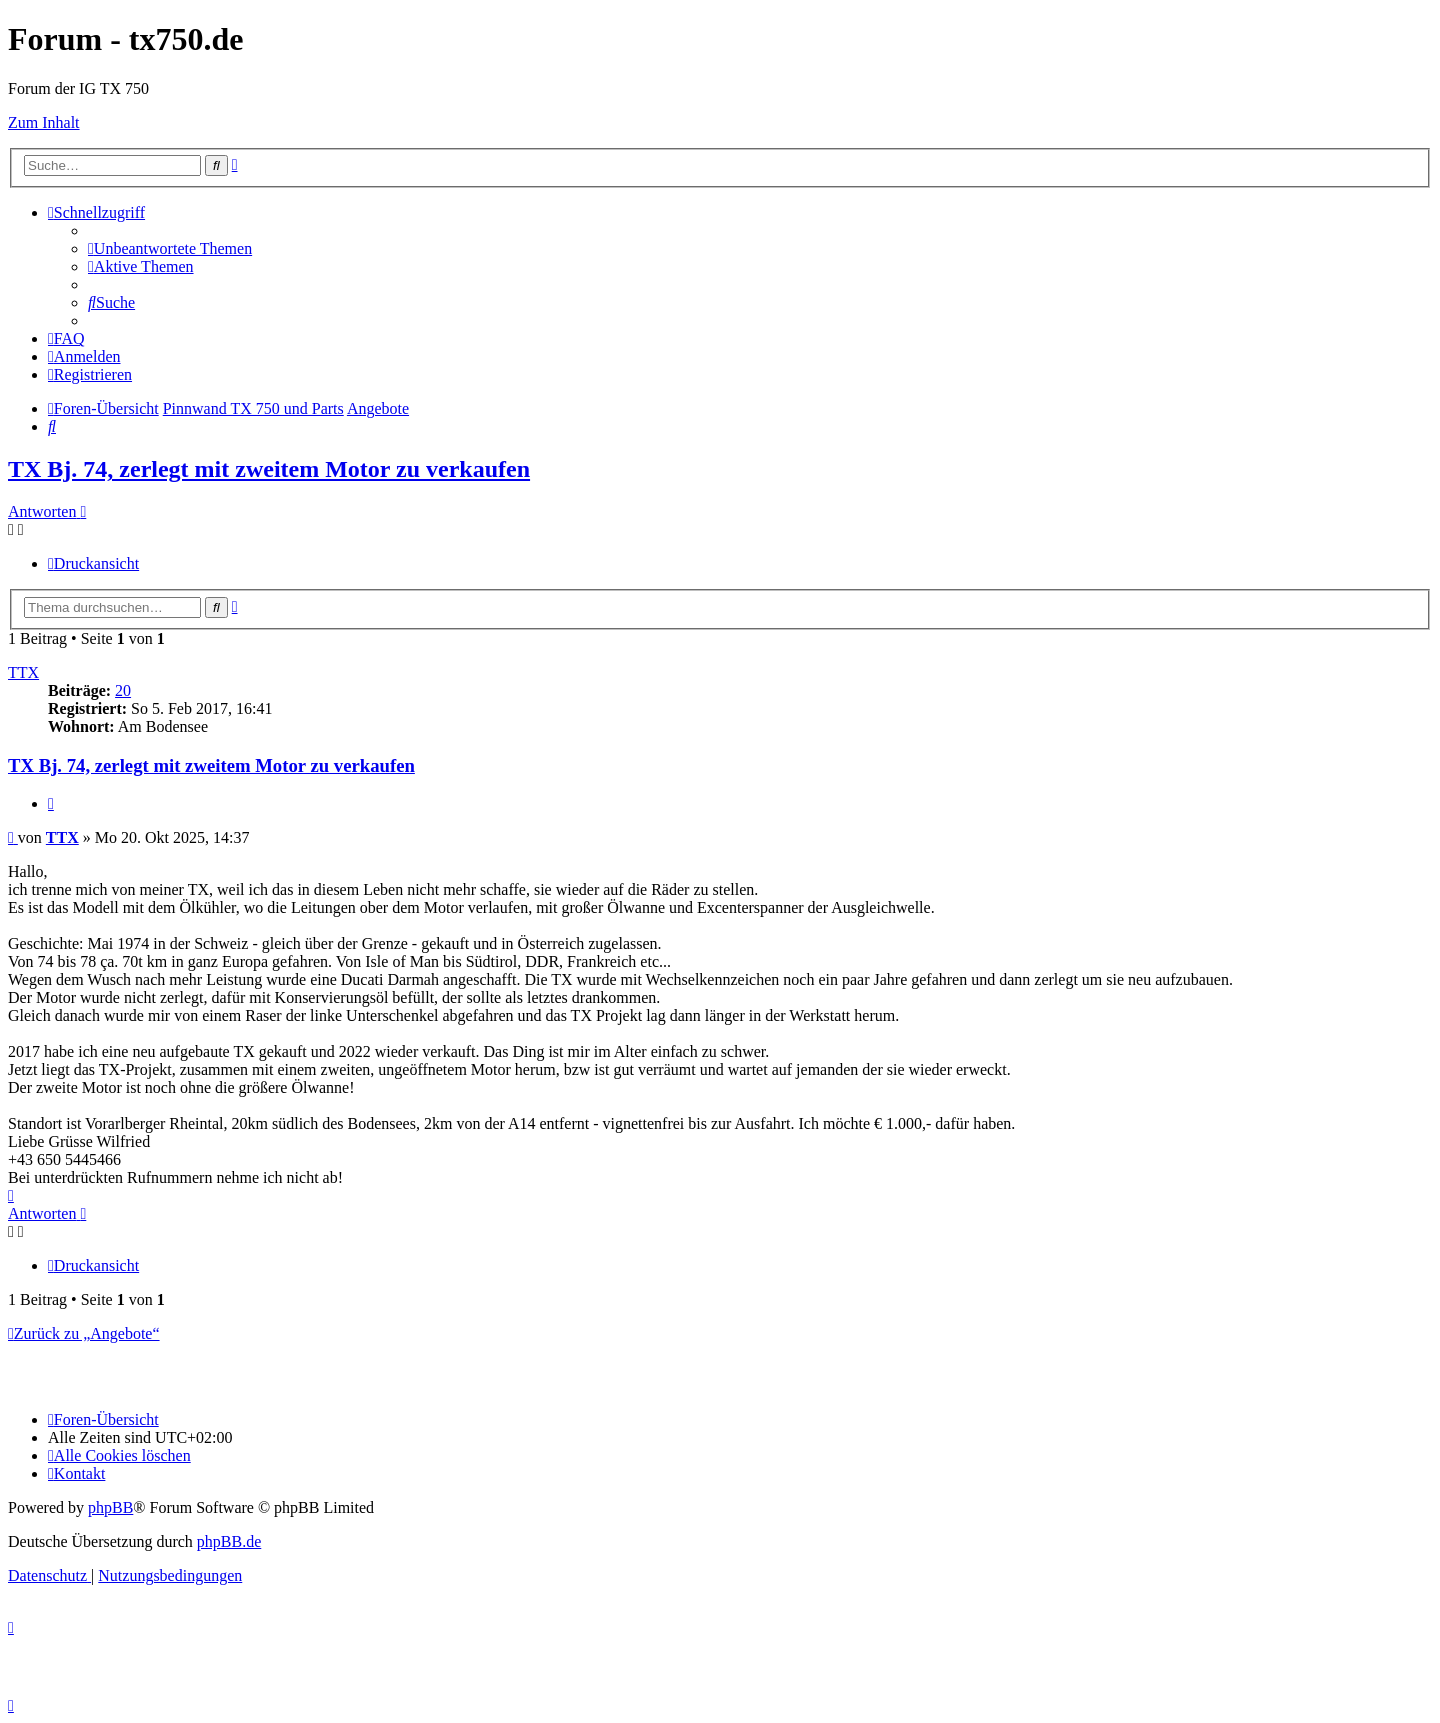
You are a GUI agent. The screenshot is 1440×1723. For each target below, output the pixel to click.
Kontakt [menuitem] (76, 1473)
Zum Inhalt (44, 122)
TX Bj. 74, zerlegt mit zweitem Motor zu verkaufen (269, 469)
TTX (23, 672)
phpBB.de (229, 1541)
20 (123, 690)
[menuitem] (170, 248)
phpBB (110, 1507)
